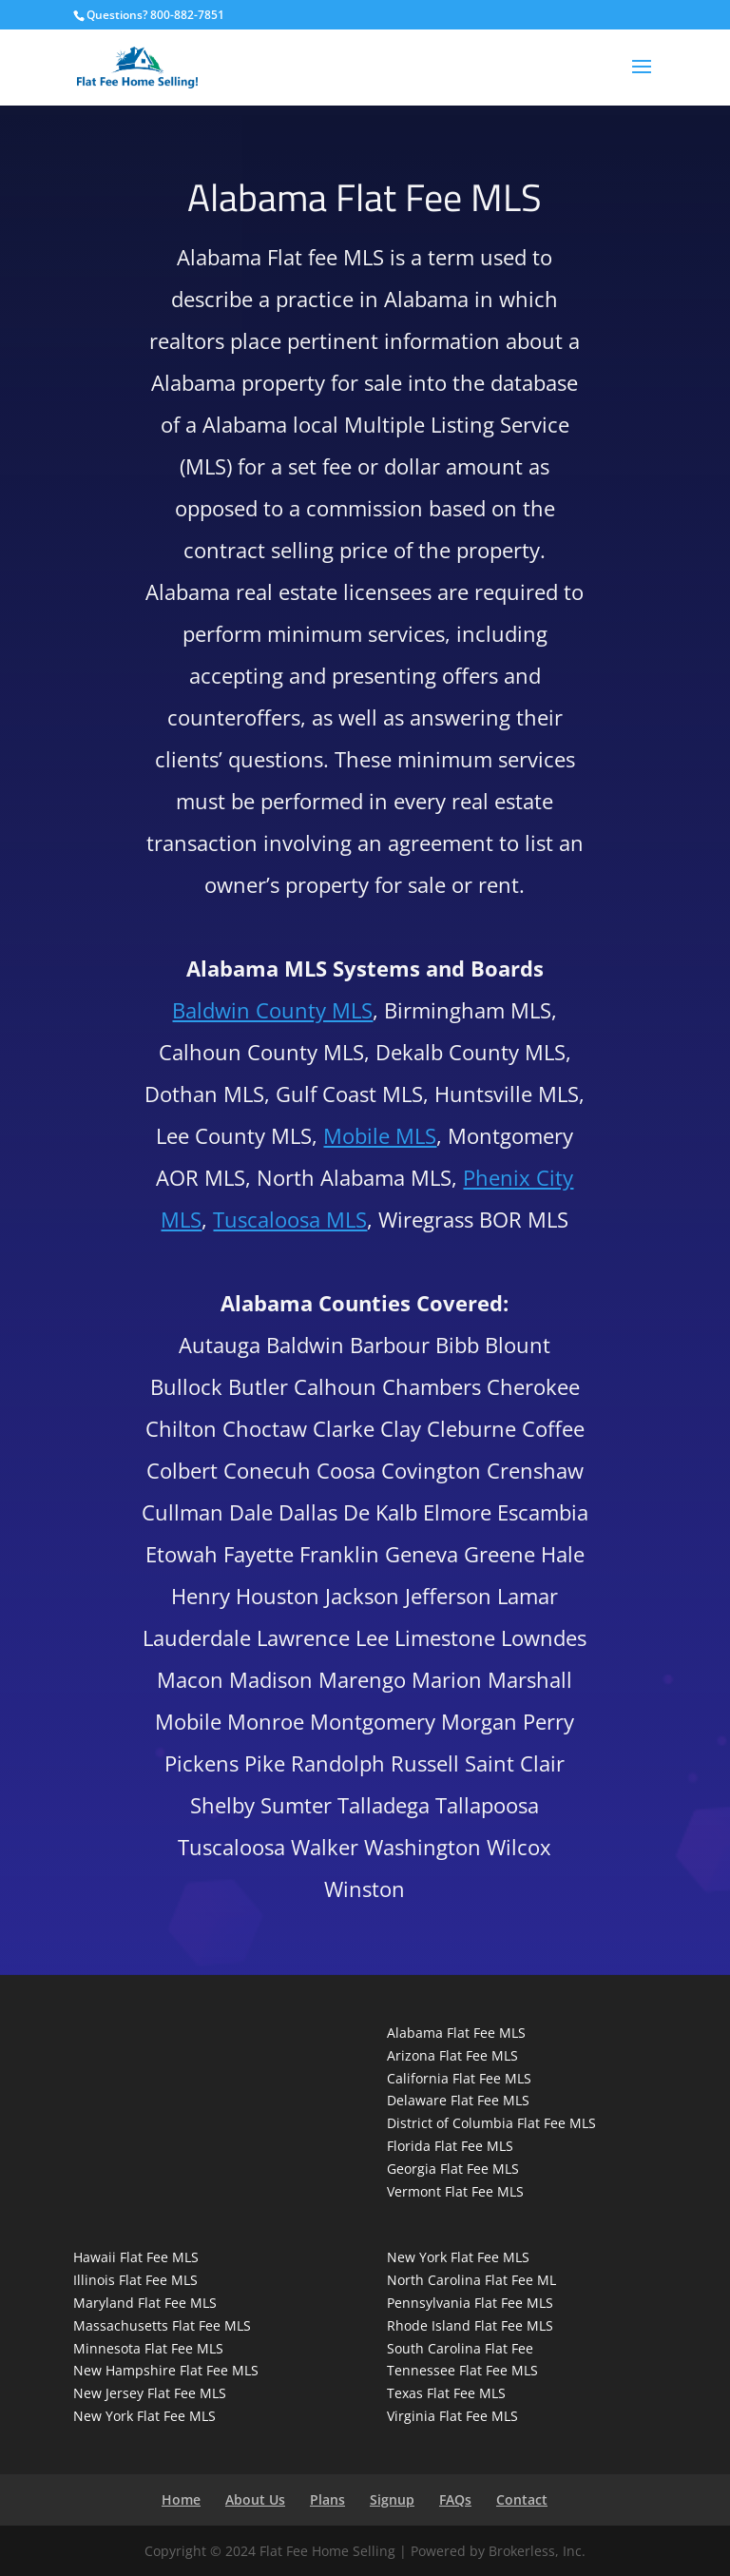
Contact (522, 2499)
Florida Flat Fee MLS (450, 2146)
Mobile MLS (379, 1135)
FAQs (455, 2499)
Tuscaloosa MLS (290, 1219)
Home (181, 2499)
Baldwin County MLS (272, 1010)
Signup (392, 2499)
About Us (255, 2499)
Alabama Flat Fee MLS (456, 2033)
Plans (327, 2499)
